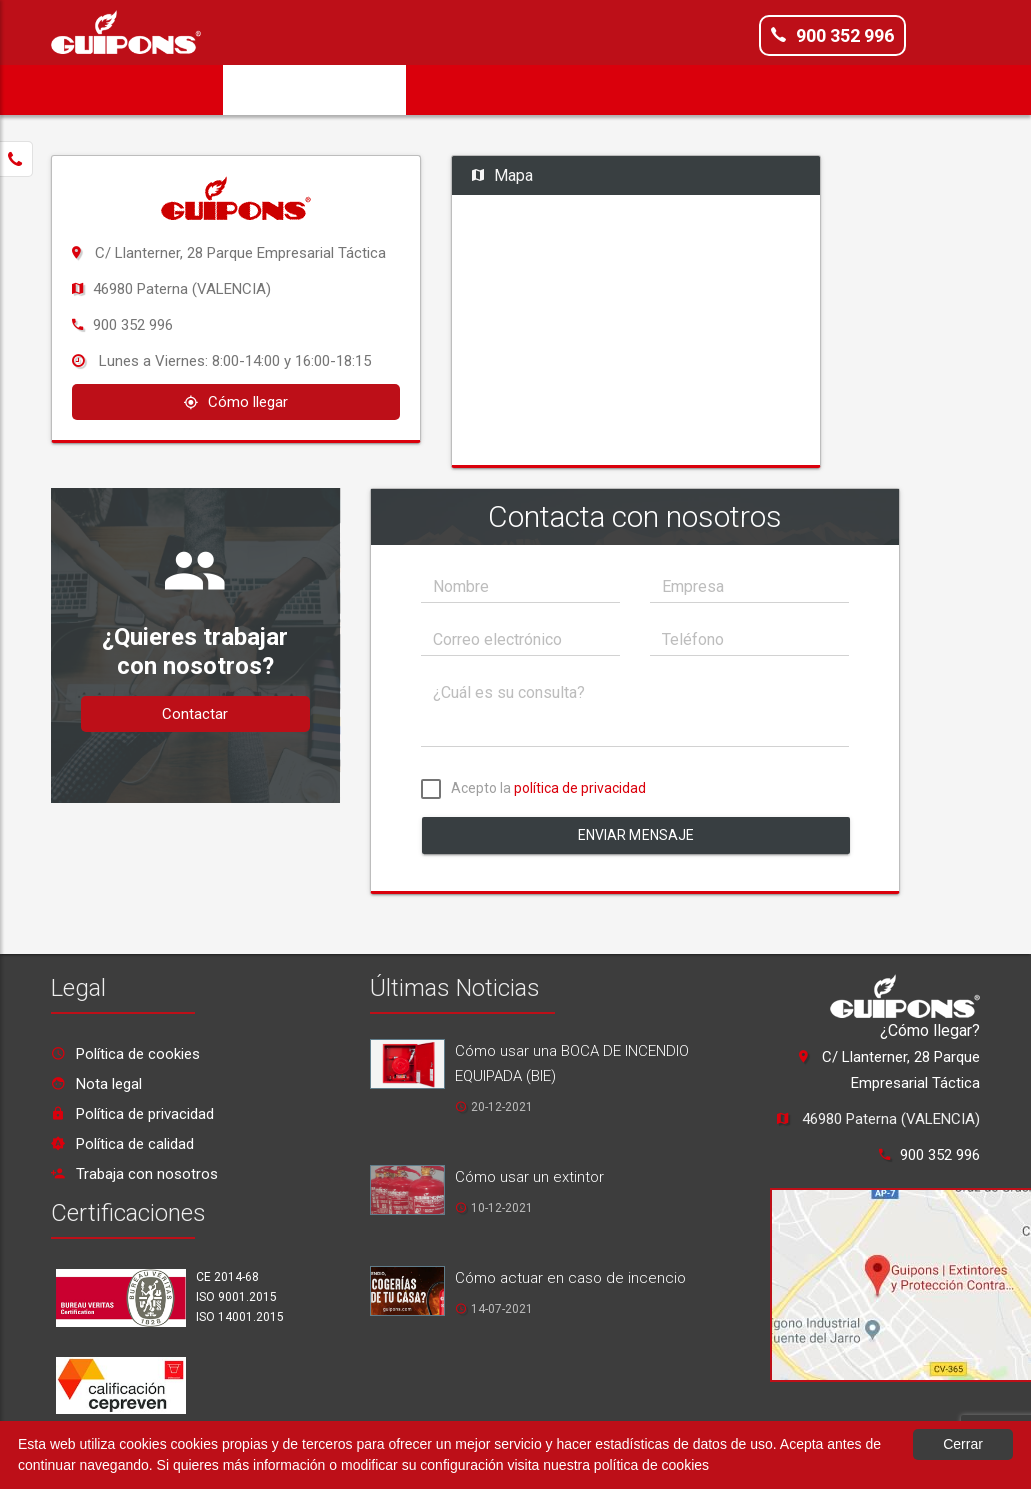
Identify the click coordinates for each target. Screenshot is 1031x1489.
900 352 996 (832, 35)
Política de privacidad (132, 1114)
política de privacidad (580, 788)
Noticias (791, 89)
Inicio (88, 89)
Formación (689, 89)
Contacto (887, 89)
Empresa (174, 89)
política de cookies (651, 1465)
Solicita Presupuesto (314, 89)
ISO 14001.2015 (240, 1317)
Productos (580, 89)
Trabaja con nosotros (134, 1174)
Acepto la (533, 791)
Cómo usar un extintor (529, 1177)
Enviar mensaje (636, 835)
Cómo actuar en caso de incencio (570, 1278)
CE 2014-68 (227, 1277)
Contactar (195, 714)
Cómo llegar (236, 402)
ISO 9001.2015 (236, 1297)
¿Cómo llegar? (930, 1030)
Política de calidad (122, 1144)
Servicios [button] (466, 89)
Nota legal (96, 1084)
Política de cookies (125, 1054)
